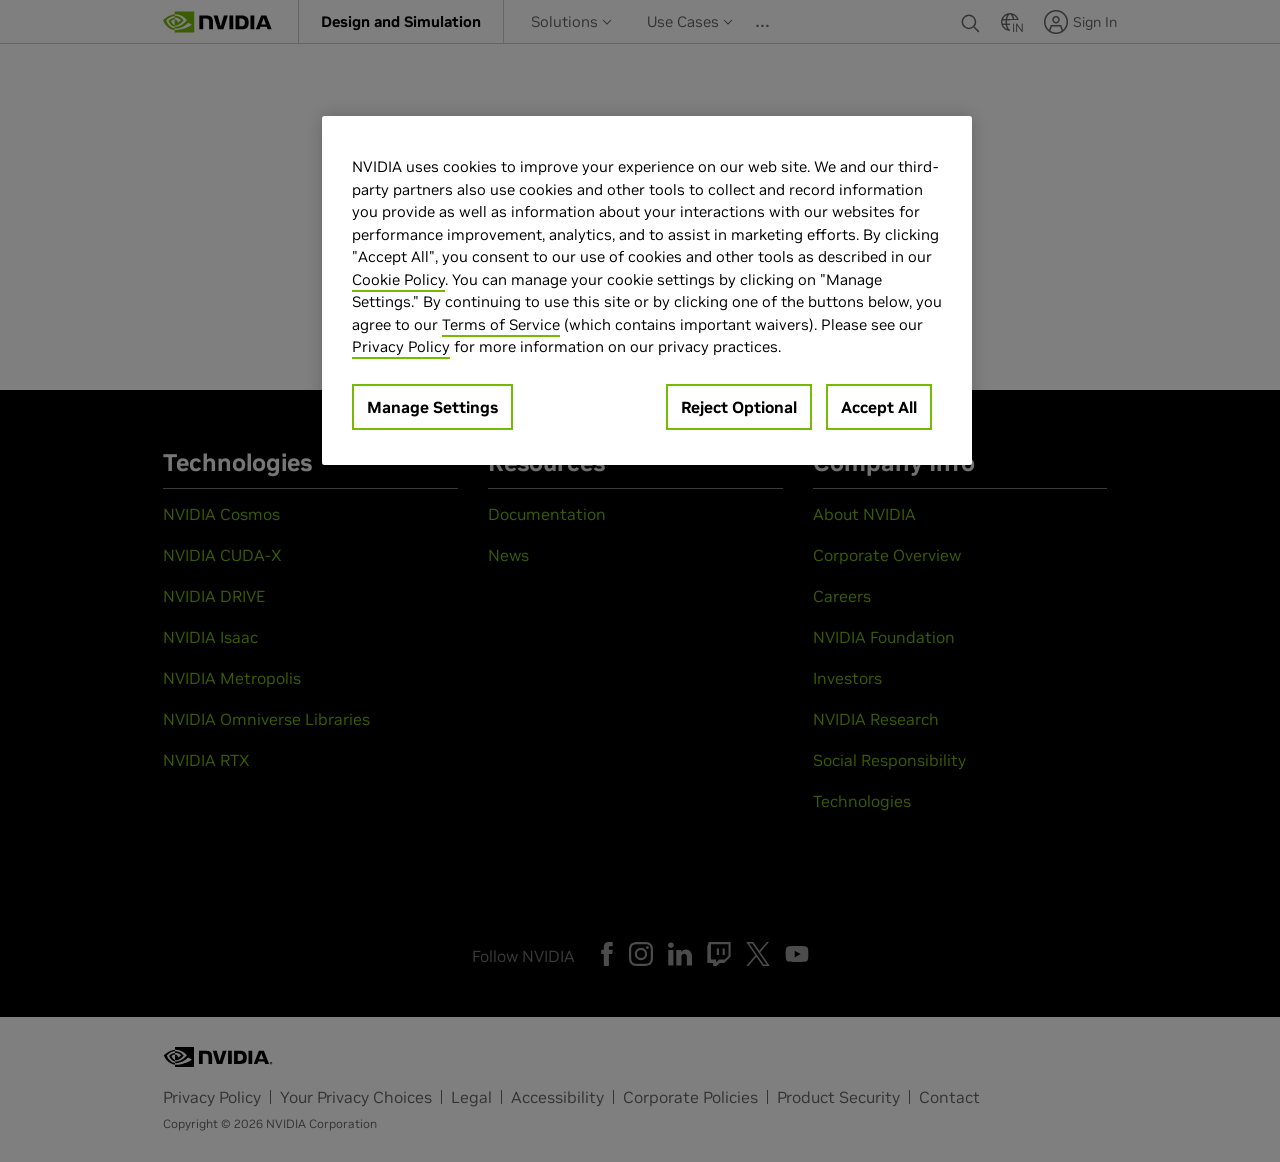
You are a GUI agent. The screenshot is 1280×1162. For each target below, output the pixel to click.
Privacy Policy (401, 346)
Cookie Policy (398, 279)
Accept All (879, 407)
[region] (647, 290)
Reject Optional (739, 407)
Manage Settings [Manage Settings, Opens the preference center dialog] (432, 407)
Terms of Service (501, 324)
